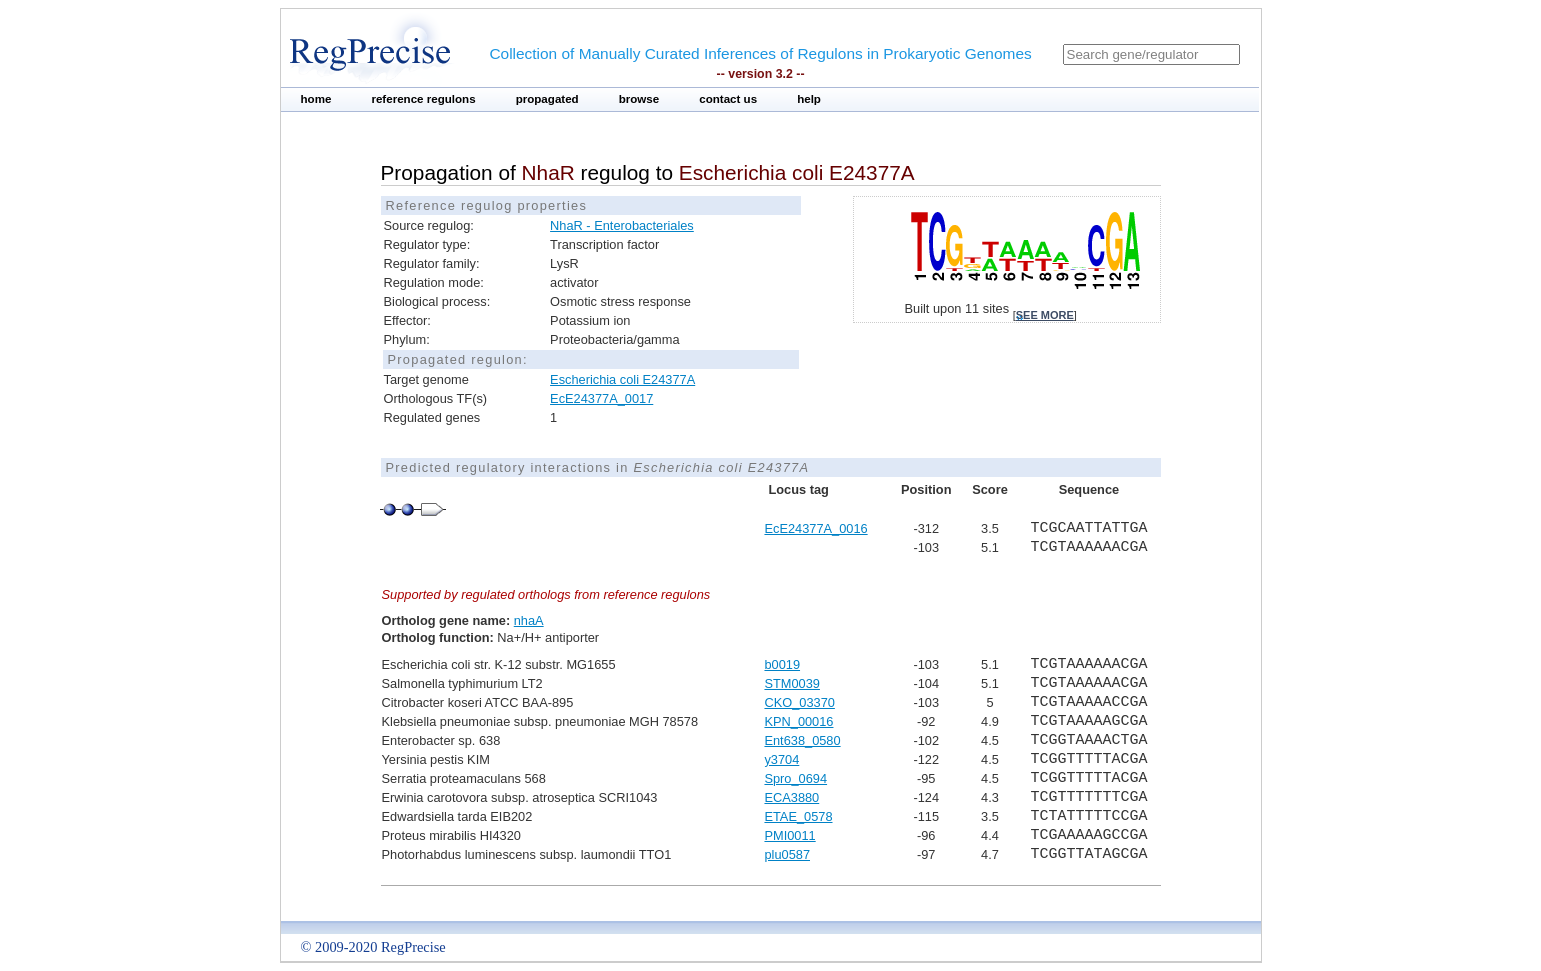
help (809, 99)
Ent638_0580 (802, 740)
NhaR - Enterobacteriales (622, 225)
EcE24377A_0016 (815, 528)
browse (639, 99)
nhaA (529, 620)
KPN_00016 (798, 721)
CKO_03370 (799, 702)
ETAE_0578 (798, 816)
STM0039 (791, 683)
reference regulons (423, 99)
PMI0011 (789, 835)
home (316, 99)
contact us (728, 99)
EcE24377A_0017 (601, 398)
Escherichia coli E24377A (622, 379)
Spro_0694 (795, 778)
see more (1045, 315)
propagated (547, 99)
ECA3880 (791, 797)
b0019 (782, 664)
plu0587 (787, 854)
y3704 (781, 759)
